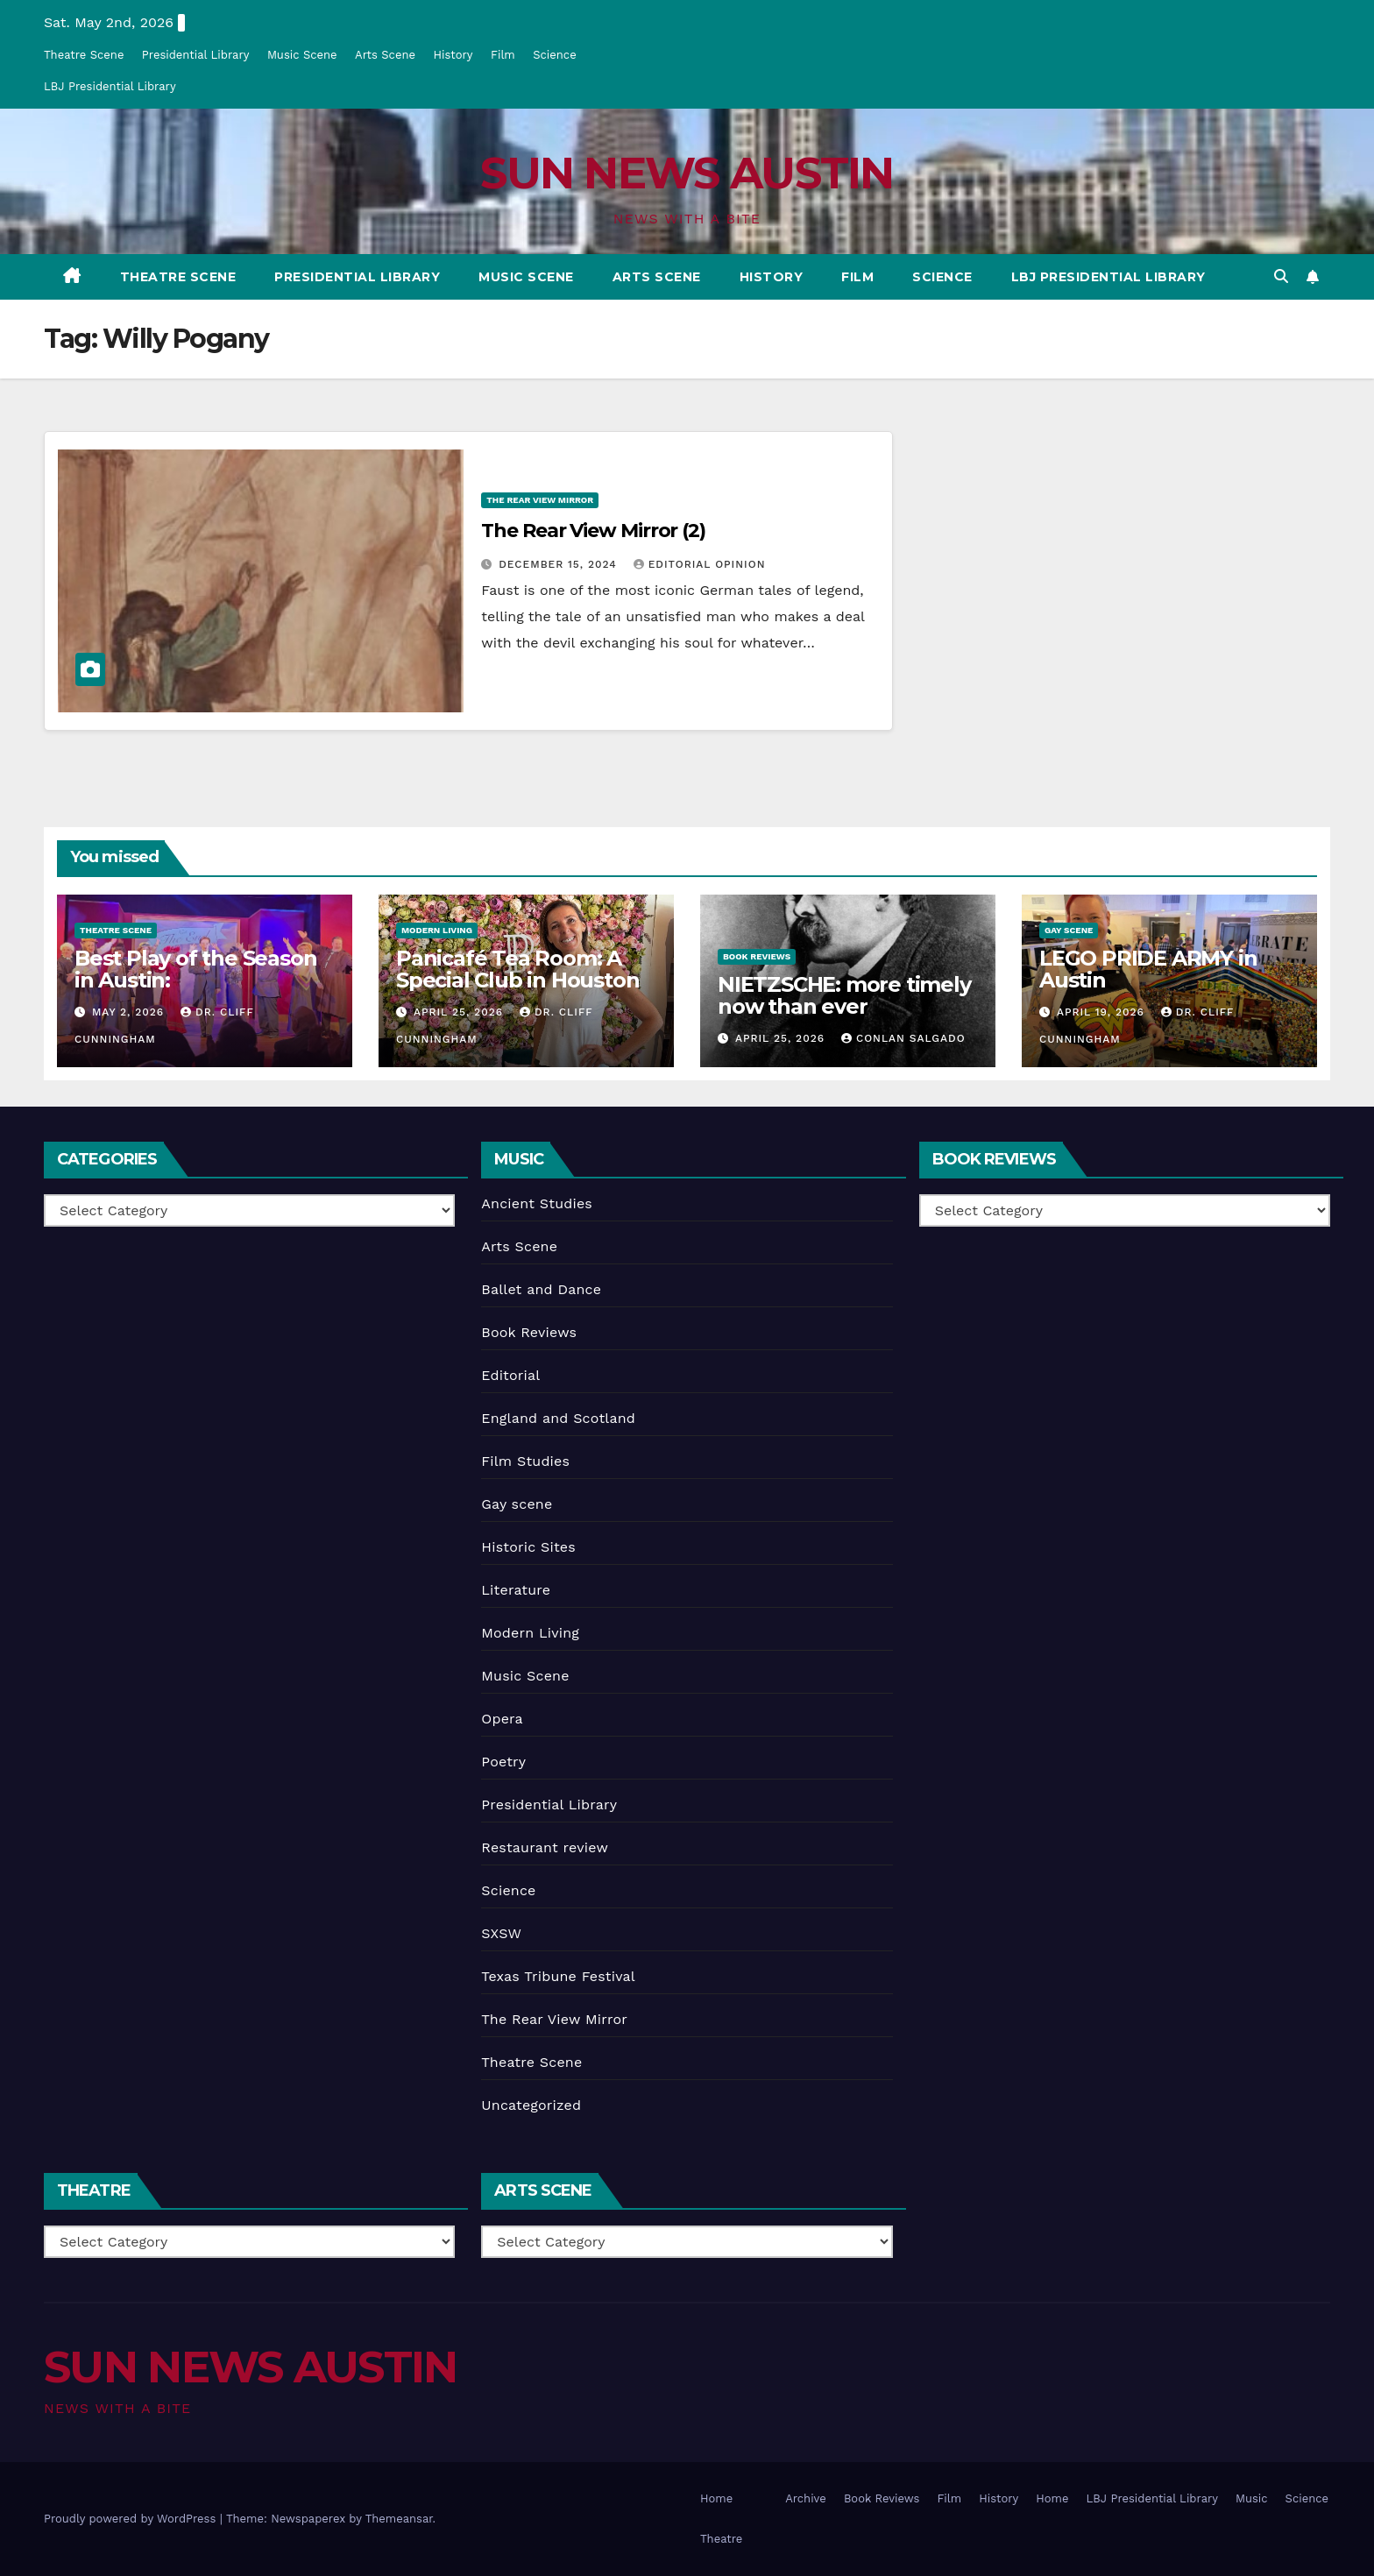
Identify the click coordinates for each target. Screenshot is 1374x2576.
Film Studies (525, 1461)
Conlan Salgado (903, 1038)
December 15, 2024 (559, 564)
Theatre (721, 2538)
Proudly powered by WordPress (132, 2518)
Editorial (510, 1375)
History (452, 54)
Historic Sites (528, 1547)
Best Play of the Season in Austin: (195, 969)
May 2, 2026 (130, 1012)
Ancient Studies (536, 1203)
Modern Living (436, 930)
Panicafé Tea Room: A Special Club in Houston (517, 969)
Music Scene (302, 54)
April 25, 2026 (460, 1012)
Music (1252, 2498)
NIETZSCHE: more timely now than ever (844, 995)
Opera (502, 1718)
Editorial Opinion (700, 564)
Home (716, 2498)
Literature (515, 1590)
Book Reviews (756, 956)
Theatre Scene (84, 54)
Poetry (503, 1761)
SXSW (501, 1933)
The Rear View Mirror (539, 500)
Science (554, 54)
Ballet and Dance (541, 1289)
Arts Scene (385, 54)
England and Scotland (558, 1418)
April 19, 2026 (1103, 1012)
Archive (805, 2498)
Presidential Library (196, 54)
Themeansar (399, 2518)
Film (503, 54)
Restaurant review (544, 1847)
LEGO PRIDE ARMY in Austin (1148, 969)
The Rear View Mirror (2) (593, 530)
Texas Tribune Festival (558, 1976)
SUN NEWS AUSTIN (687, 173)
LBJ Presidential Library (110, 86)
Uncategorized (531, 2105)
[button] (1281, 276)
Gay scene (1069, 930)
